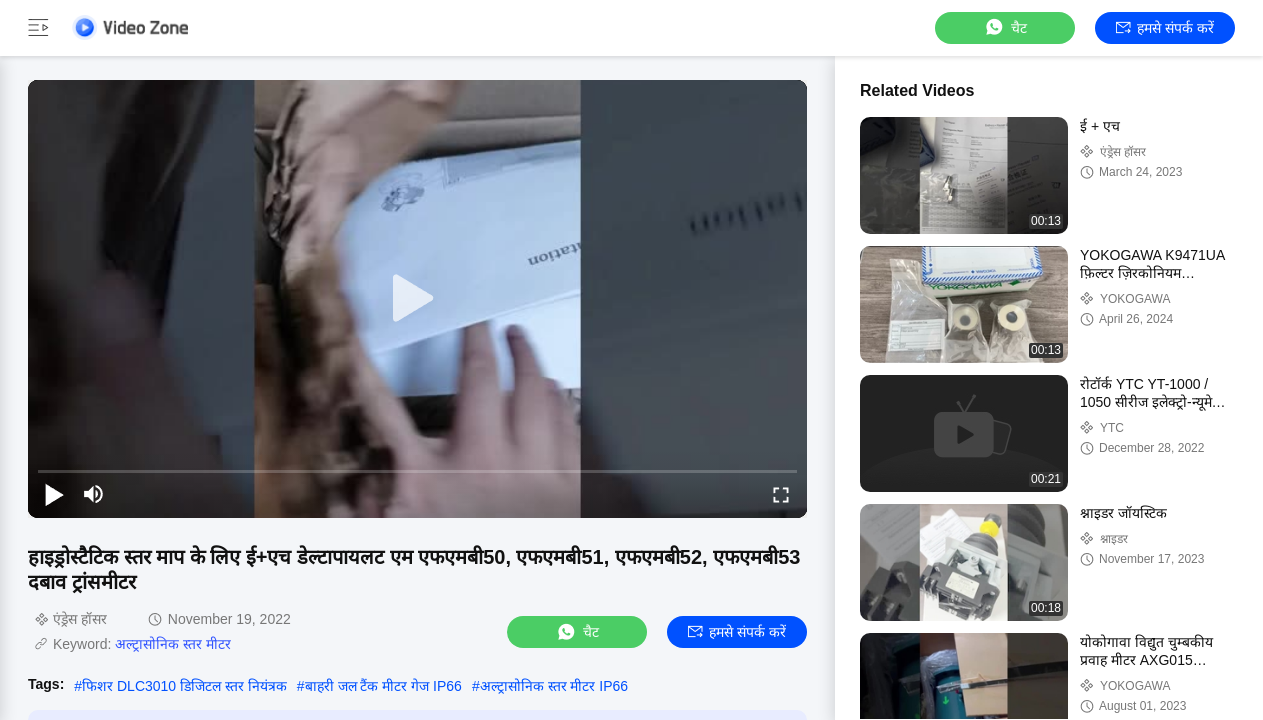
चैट (1005, 27)
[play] (418, 299)
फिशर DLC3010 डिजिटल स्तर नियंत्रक (184, 686)
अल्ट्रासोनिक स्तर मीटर (173, 644)
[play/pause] (54, 494)
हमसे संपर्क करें (1165, 28)
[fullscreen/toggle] (781, 494)
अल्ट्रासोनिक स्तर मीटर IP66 (554, 686)
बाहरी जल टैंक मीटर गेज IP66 (383, 686)
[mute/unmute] (94, 494)
